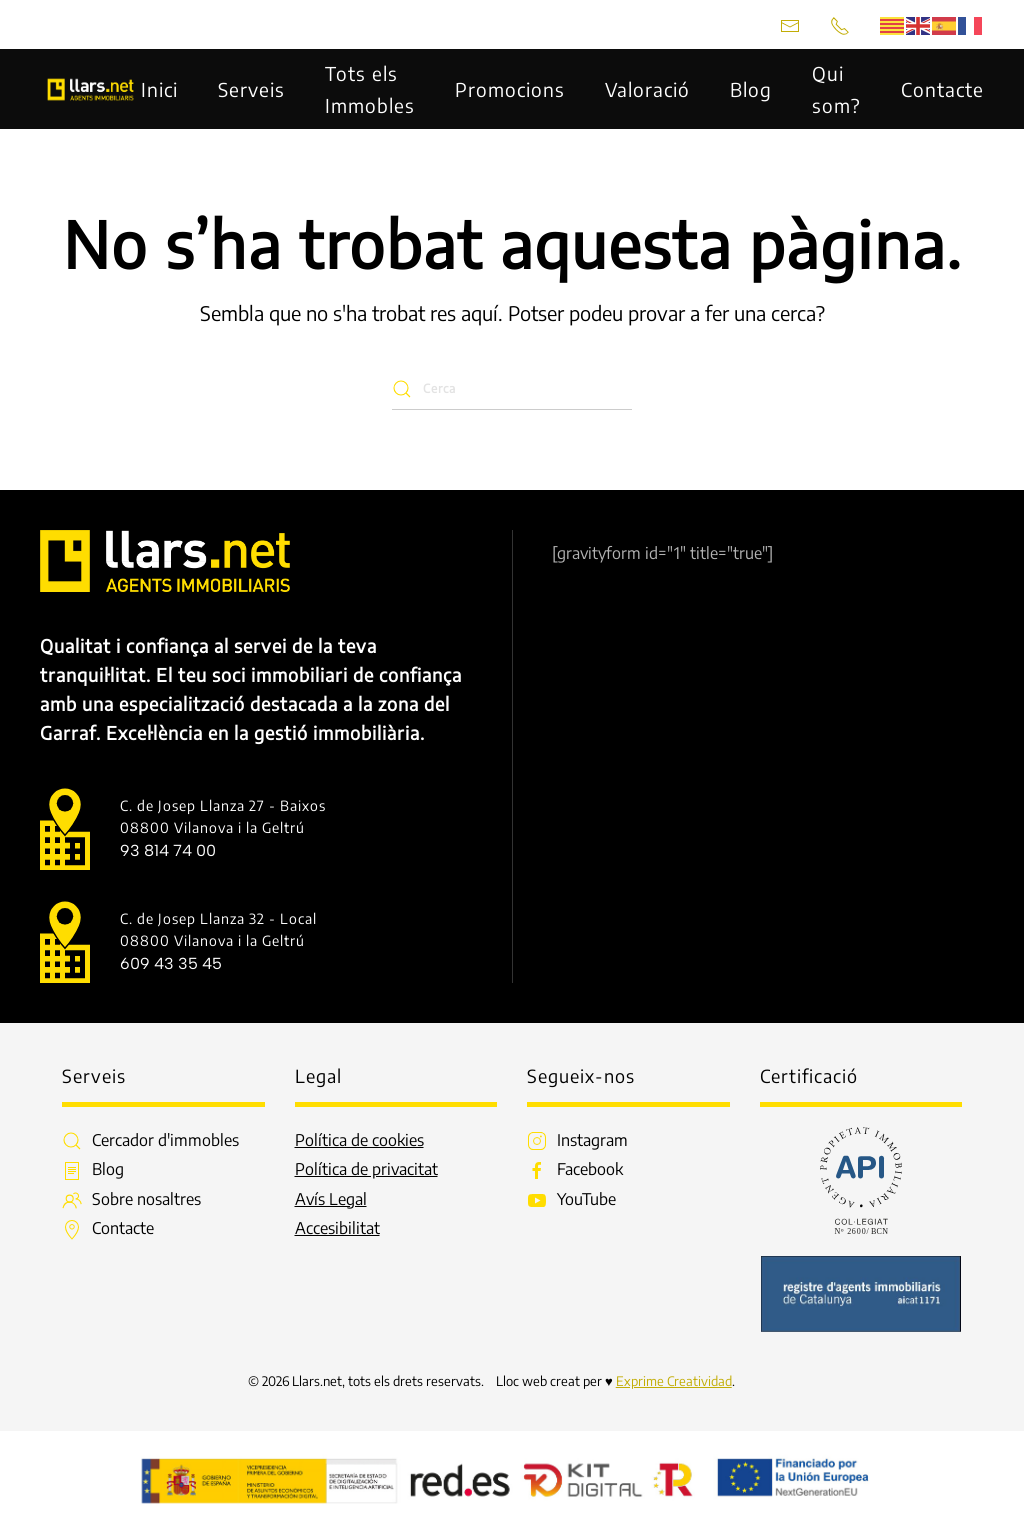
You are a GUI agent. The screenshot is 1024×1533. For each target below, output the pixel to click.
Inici (159, 89)
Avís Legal (331, 1199)
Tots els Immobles (370, 89)
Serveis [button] (251, 89)
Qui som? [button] (836, 89)
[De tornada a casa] (90, 89)
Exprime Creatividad (674, 1381)
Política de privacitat (366, 1169)
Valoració (647, 89)
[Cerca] (512, 389)
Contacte (942, 89)
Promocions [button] (510, 89)
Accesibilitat (337, 1228)
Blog (751, 89)
